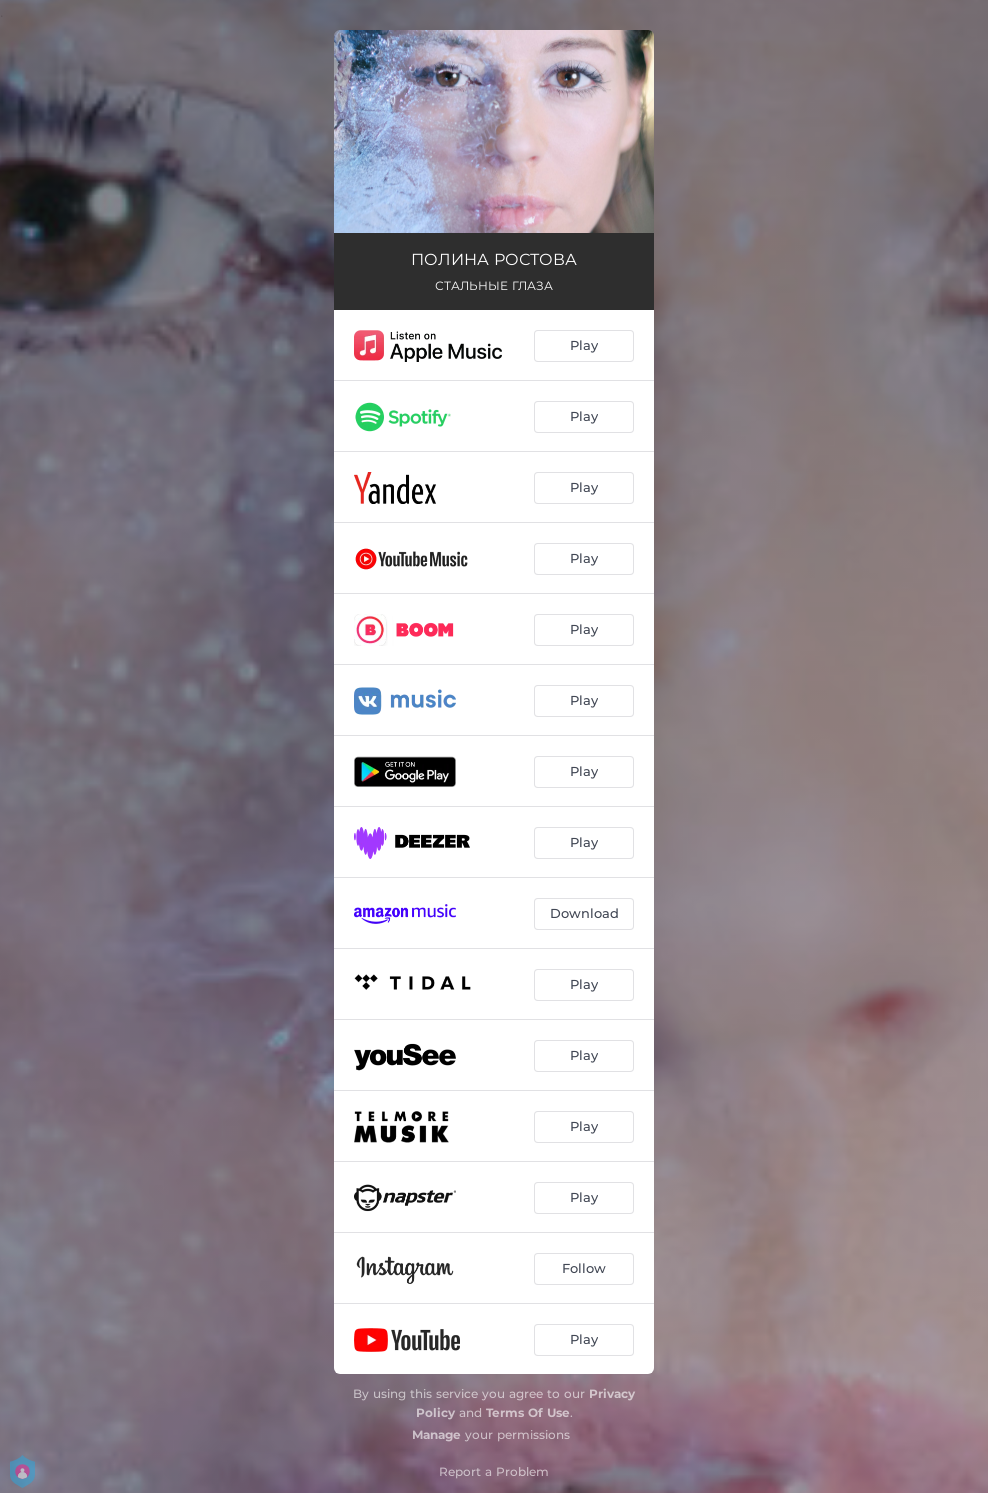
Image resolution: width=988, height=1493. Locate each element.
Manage (436, 1434)
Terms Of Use (528, 1412)
